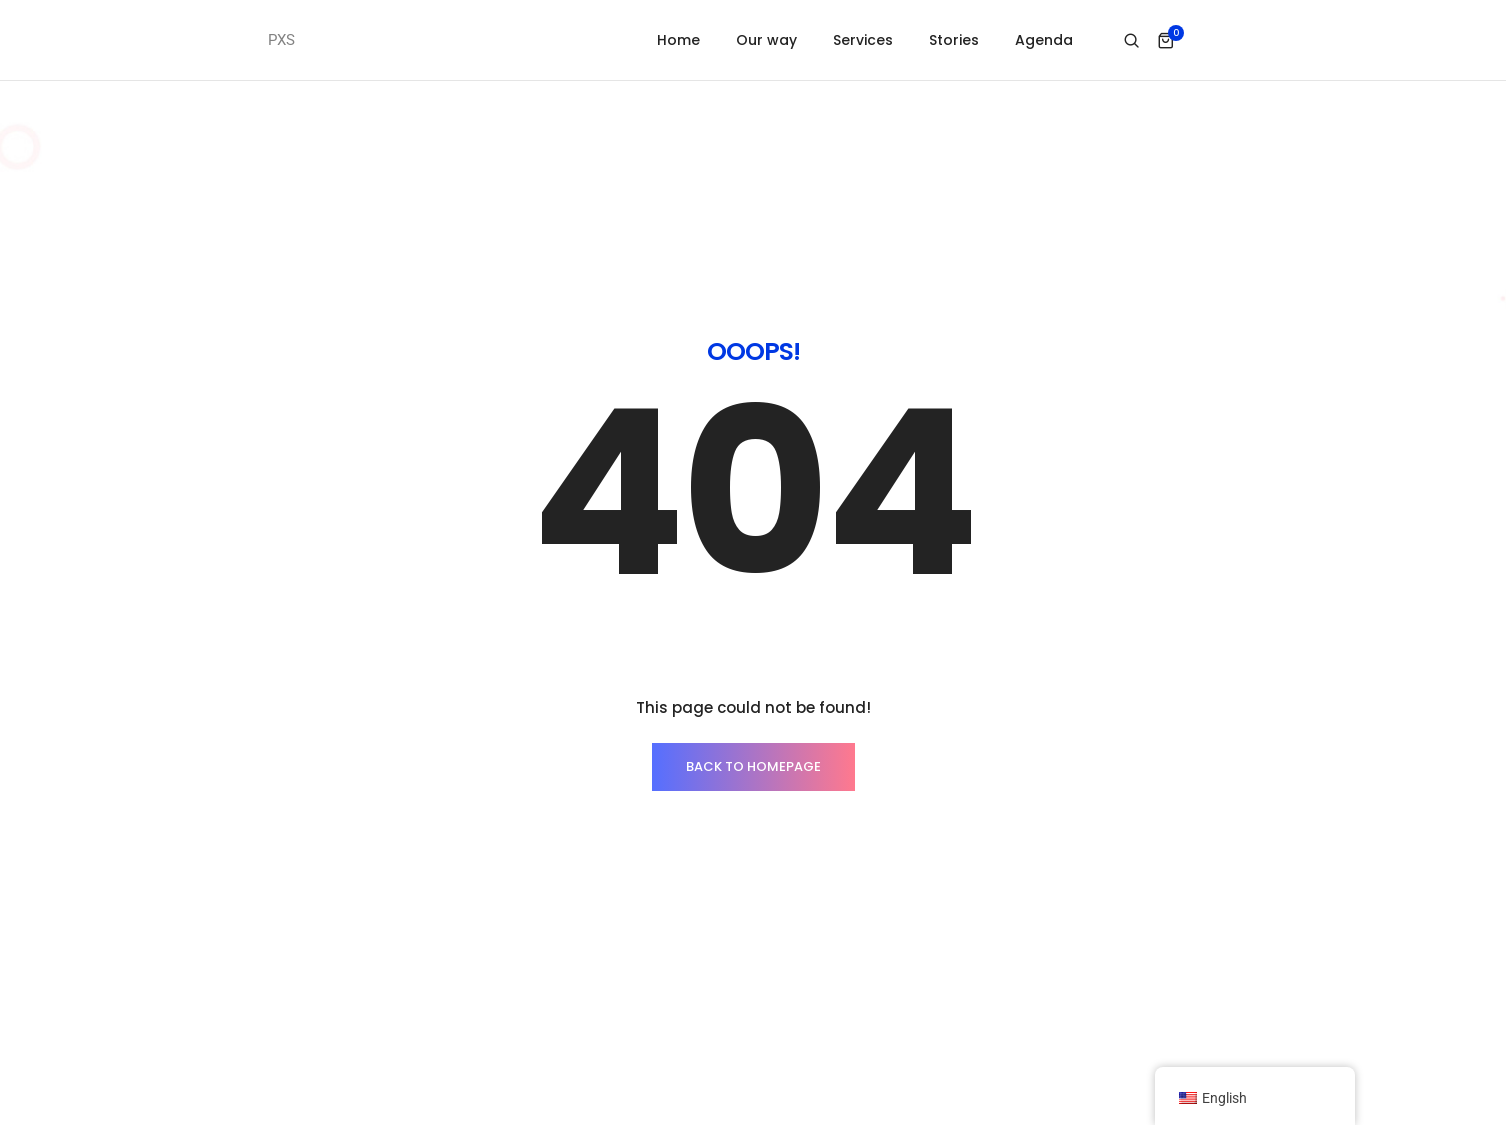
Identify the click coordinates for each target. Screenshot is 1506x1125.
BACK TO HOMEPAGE (753, 766)
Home (678, 40)
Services (863, 40)
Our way (766, 40)
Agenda (1044, 40)
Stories (954, 40)
